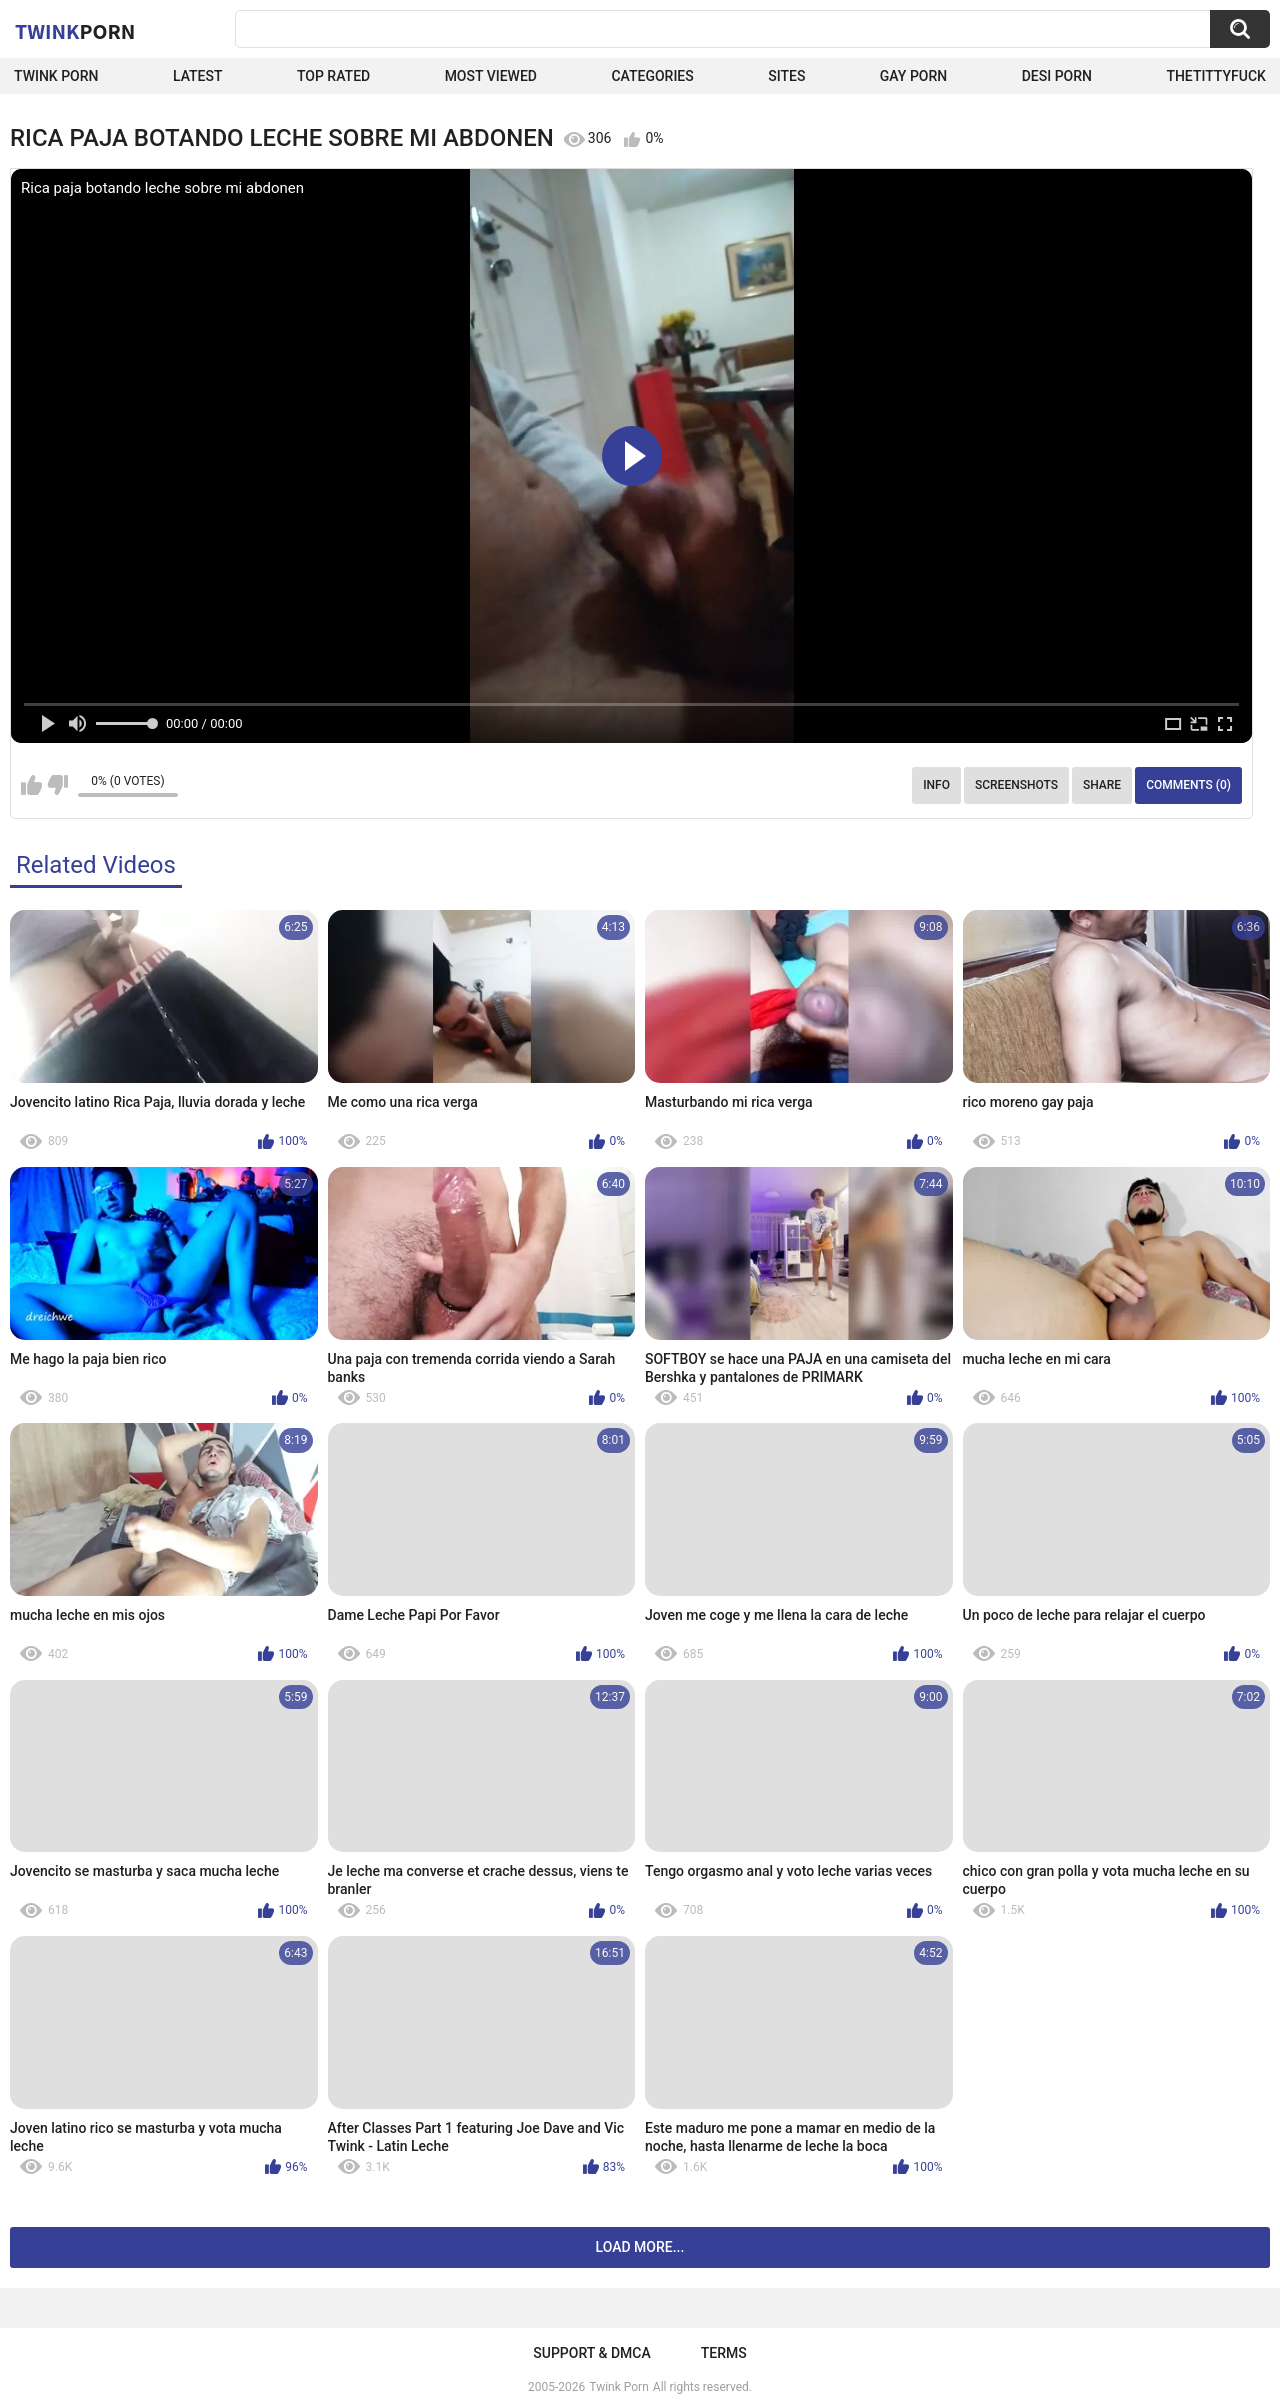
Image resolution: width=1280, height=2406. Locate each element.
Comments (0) (1188, 785)
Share (1102, 785)
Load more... (640, 2247)
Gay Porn (913, 76)
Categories (652, 76)
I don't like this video (57, 785)
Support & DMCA (591, 2353)
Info (936, 785)
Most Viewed (491, 76)
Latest (198, 76)
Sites (786, 76)
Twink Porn (56, 76)
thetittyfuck (1216, 76)
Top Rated (333, 76)
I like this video (31, 785)
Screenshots (1016, 785)
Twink (75, 31)
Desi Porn (1057, 76)
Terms (724, 2353)
